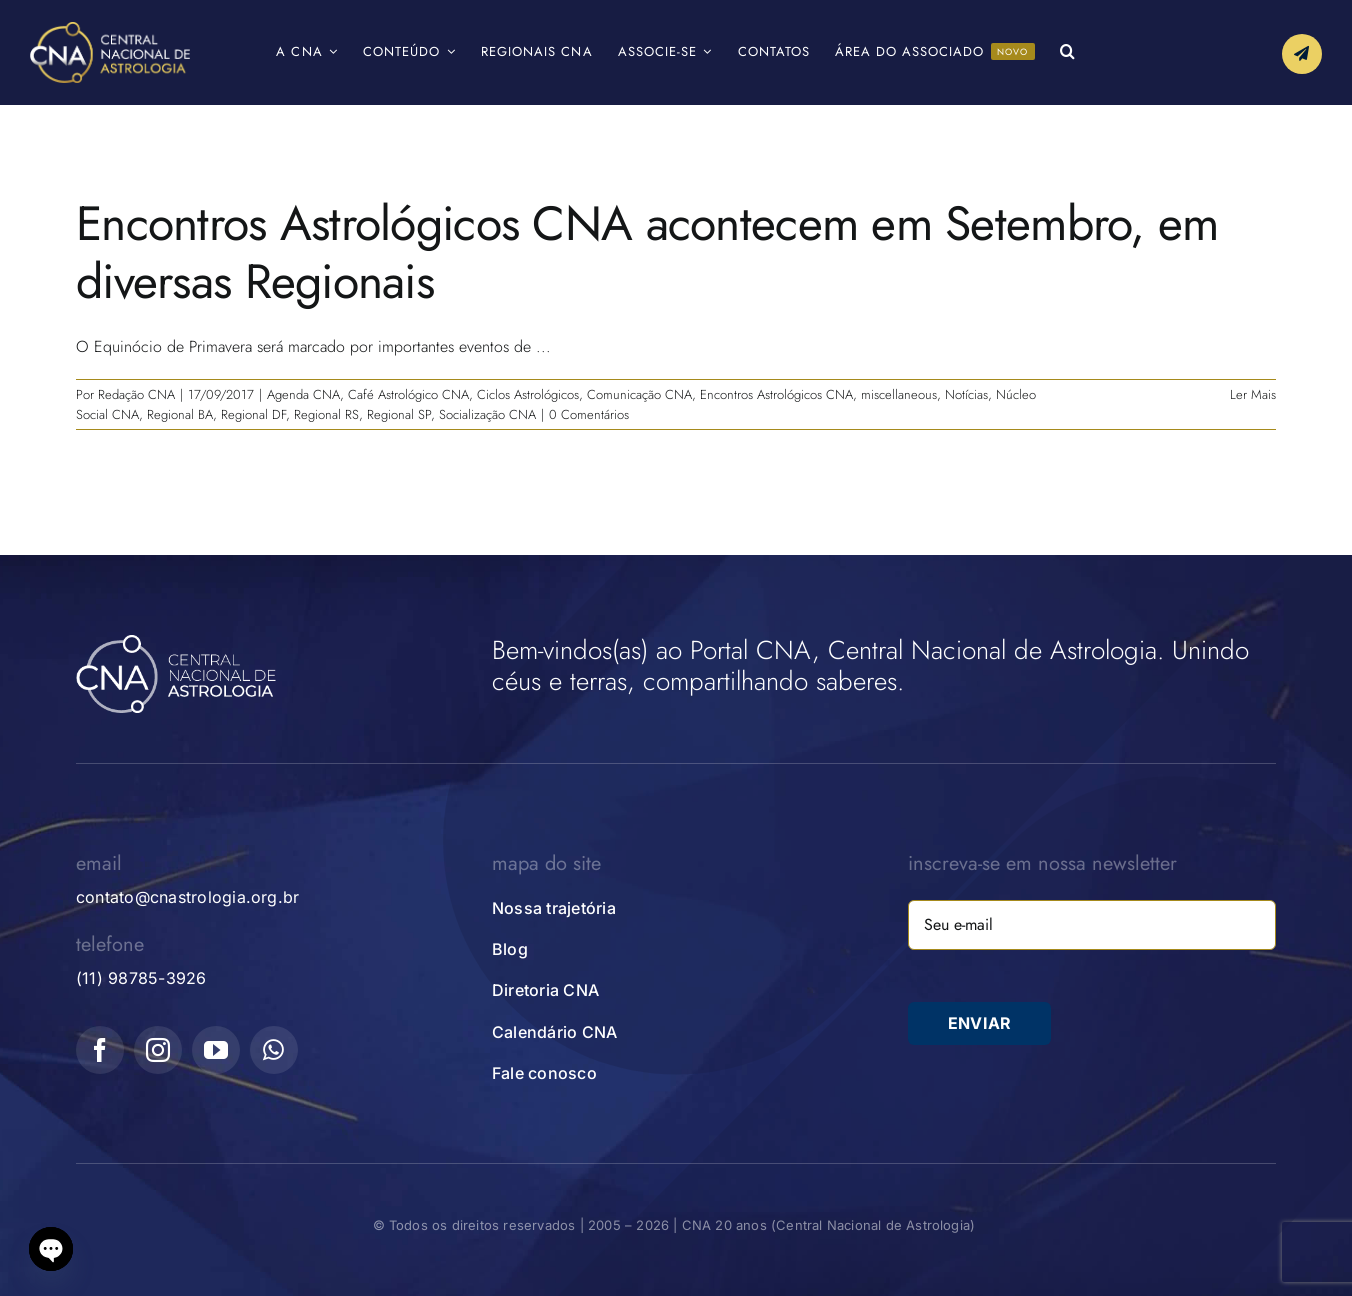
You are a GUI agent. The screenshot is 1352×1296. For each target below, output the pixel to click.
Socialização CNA (487, 414)
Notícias (966, 394)
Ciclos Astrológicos (528, 394)
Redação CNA (136, 394)
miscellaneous (899, 394)
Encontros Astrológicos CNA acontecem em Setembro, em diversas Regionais (647, 252)
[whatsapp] (274, 1050)
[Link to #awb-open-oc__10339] (1302, 54)
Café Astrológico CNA (408, 394)
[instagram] (158, 1050)
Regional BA (180, 414)
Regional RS (326, 414)
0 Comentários (589, 414)
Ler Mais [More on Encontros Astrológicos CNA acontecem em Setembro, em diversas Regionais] (1253, 394)
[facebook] (100, 1050)
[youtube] (216, 1050)
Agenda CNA (303, 394)
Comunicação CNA (639, 394)
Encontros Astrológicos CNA (776, 394)
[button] (1068, 52)
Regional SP (399, 414)
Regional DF (253, 414)
